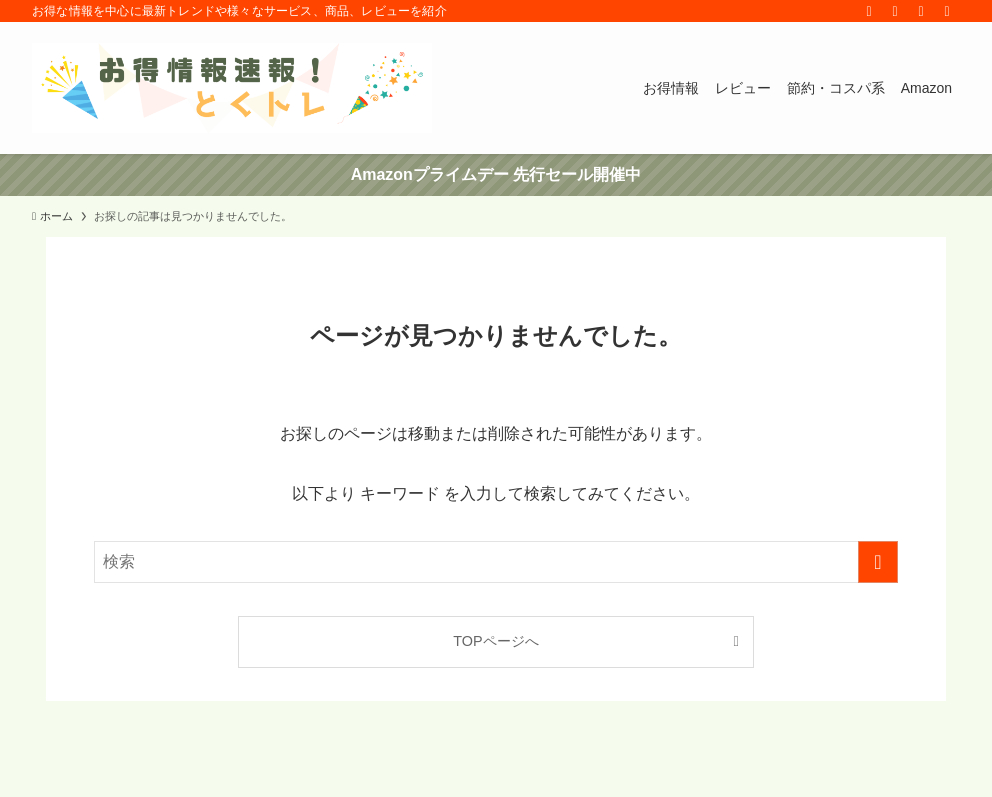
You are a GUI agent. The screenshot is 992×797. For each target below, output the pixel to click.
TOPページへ (495, 641)
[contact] (921, 11)
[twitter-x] (869, 11)
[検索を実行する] (878, 562)
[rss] (895, 11)
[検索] (947, 11)
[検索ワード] (496, 562)
